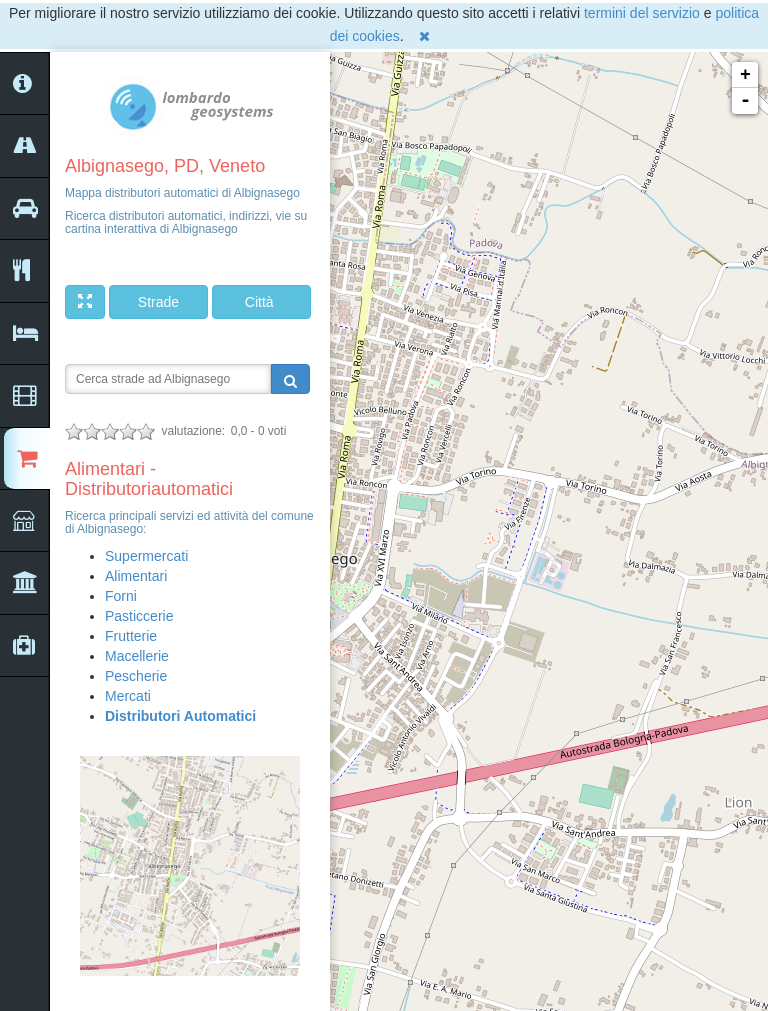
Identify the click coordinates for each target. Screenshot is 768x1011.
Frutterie (131, 636)
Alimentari (136, 576)
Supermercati (146, 556)
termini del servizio (642, 13)
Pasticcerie (139, 616)
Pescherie (136, 676)
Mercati (128, 696)
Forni (121, 596)
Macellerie (137, 656)
